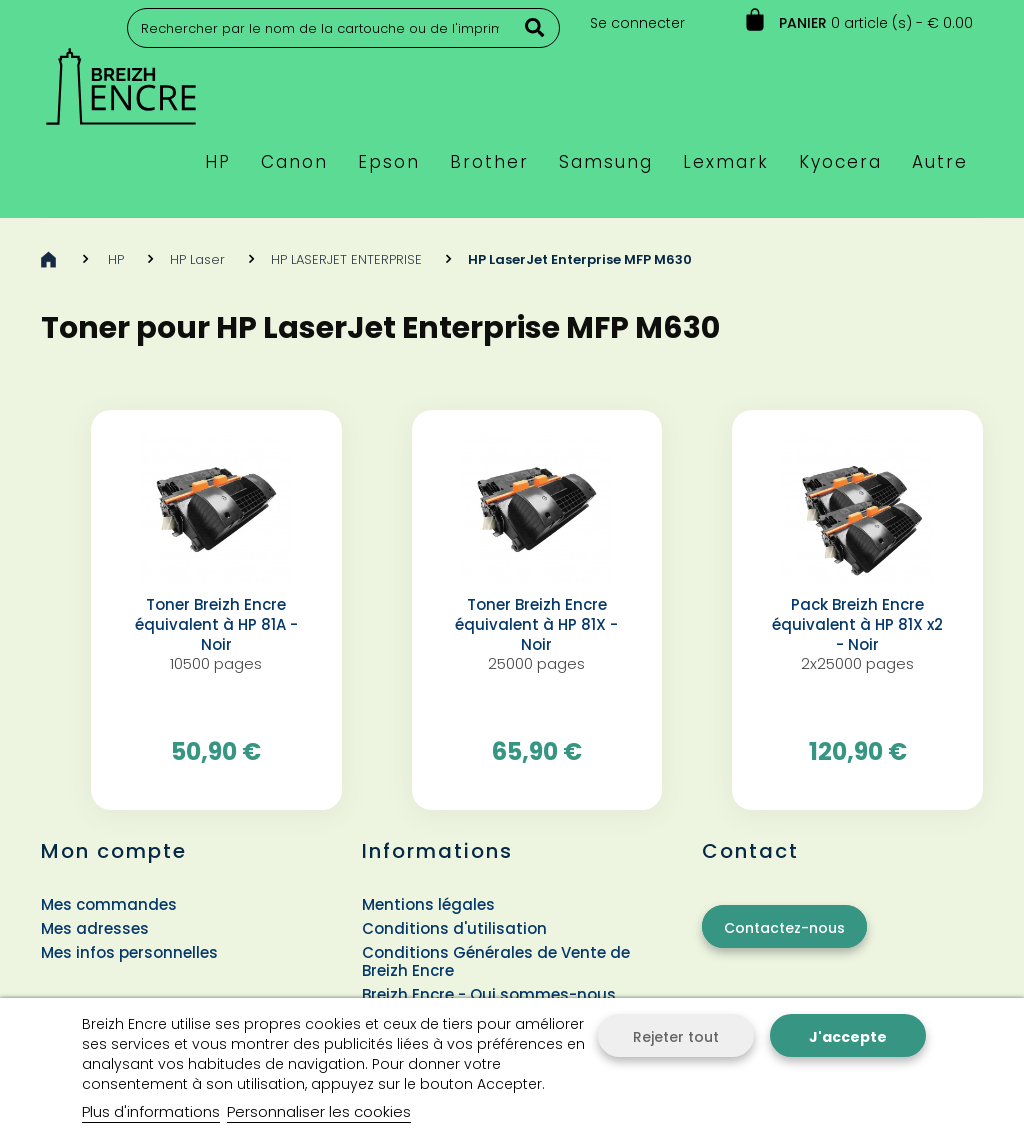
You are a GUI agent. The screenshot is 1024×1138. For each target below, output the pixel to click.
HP (116, 259)
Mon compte (114, 851)
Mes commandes (109, 904)
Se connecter (637, 23)
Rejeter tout (676, 1037)
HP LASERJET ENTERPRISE (346, 259)
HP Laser (197, 259)
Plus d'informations (151, 1111)
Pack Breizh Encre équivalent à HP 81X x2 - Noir (857, 625)
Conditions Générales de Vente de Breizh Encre (496, 961)
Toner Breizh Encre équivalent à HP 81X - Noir (536, 625)
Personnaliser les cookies (319, 1111)
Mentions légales (428, 904)
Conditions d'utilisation (454, 928)
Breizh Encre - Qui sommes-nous (489, 994)
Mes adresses (95, 928)
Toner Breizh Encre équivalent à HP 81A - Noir (216, 625)
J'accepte (848, 1037)
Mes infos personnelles (129, 952)
